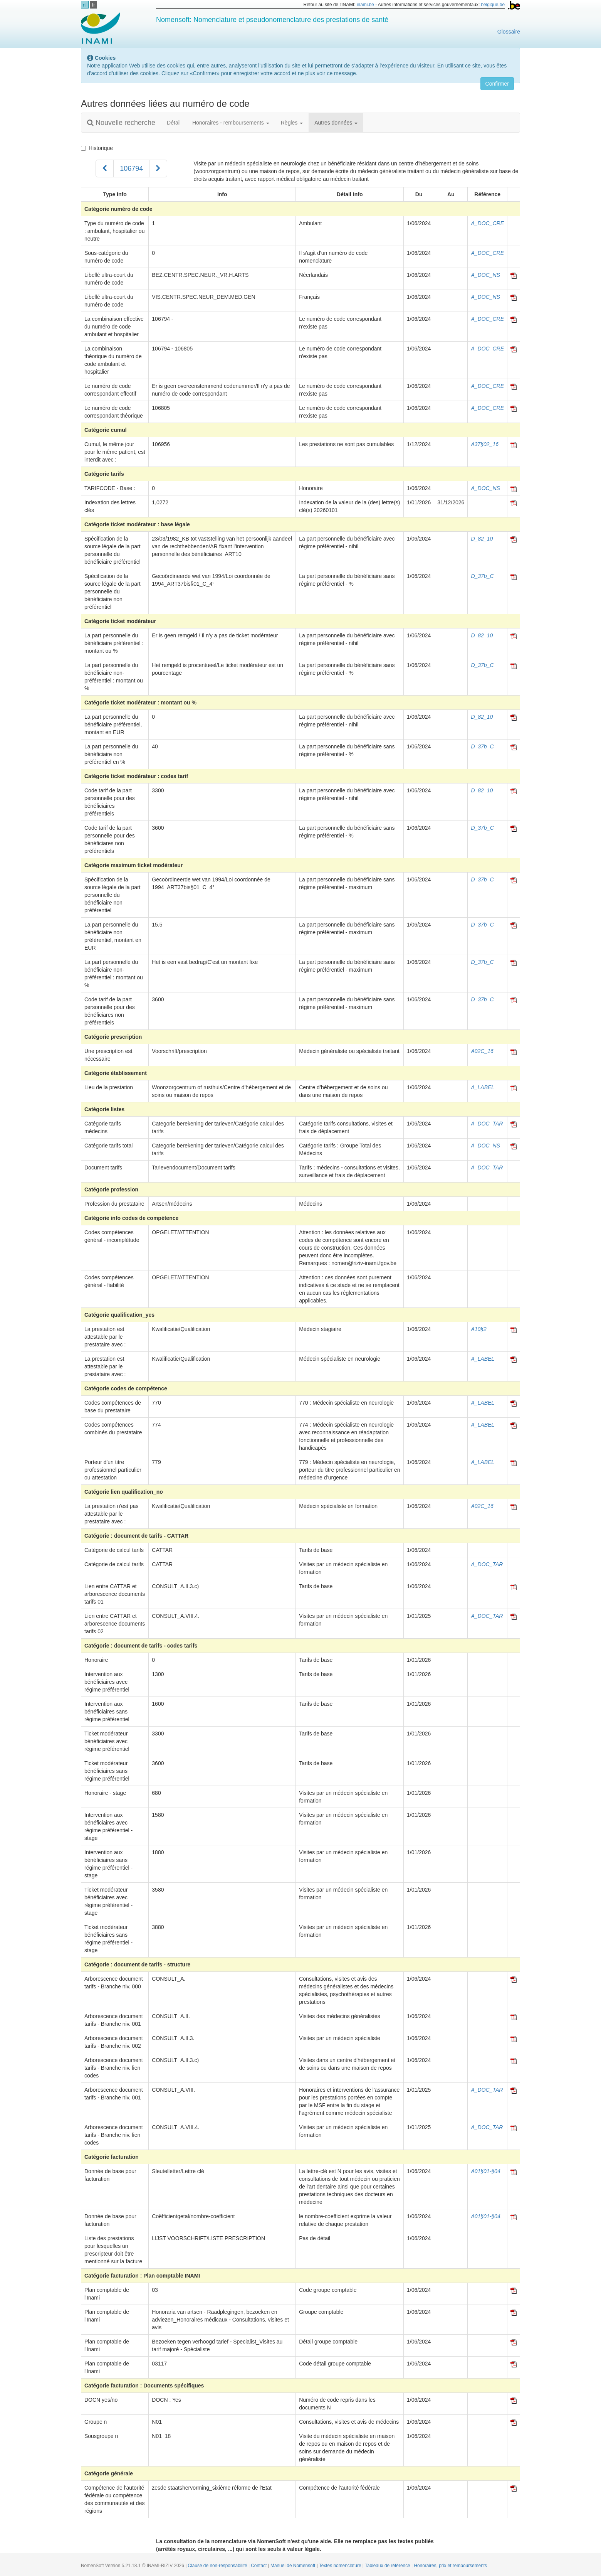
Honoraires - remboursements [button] (230, 123)
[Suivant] (158, 168)
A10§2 (478, 1329)
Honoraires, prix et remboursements (450, 2565)
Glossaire (508, 32)
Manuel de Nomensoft (293, 2565)
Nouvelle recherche (121, 122)
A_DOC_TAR (487, 1123)
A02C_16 (482, 1051)
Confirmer (497, 84)
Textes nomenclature (341, 2565)
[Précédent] (105, 168)
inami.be (365, 4)
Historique (97, 148)
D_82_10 (482, 539)
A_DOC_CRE (487, 223)
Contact (259, 2565)
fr (93, 5)
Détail (174, 123)
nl (85, 5)
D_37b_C (482, 576)
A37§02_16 (485, 444)
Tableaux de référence (388, 2565)
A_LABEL (482, 1087)
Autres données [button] (336, 123)
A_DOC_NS (485, 275)
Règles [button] (292, 123)
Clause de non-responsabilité (218, 2565)
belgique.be (493, 4)
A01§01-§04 (485, 2171)
